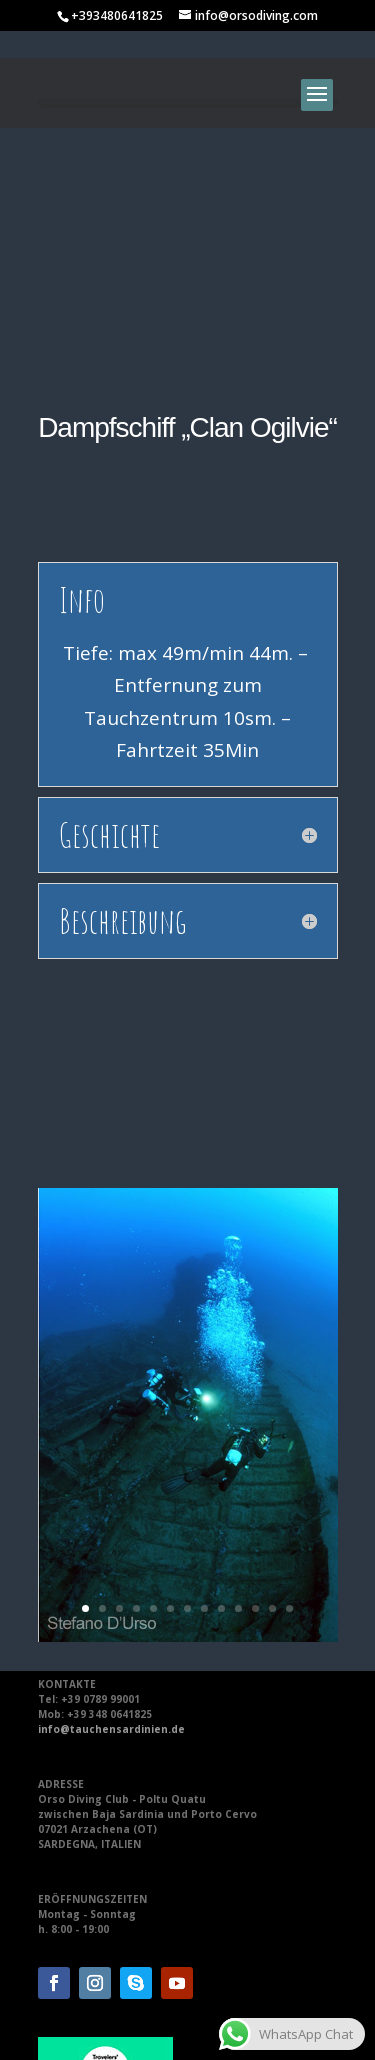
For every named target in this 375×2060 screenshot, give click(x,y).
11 (255, 1371)
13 (289, 1371)
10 (238, 1371)
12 (272, 1371)
